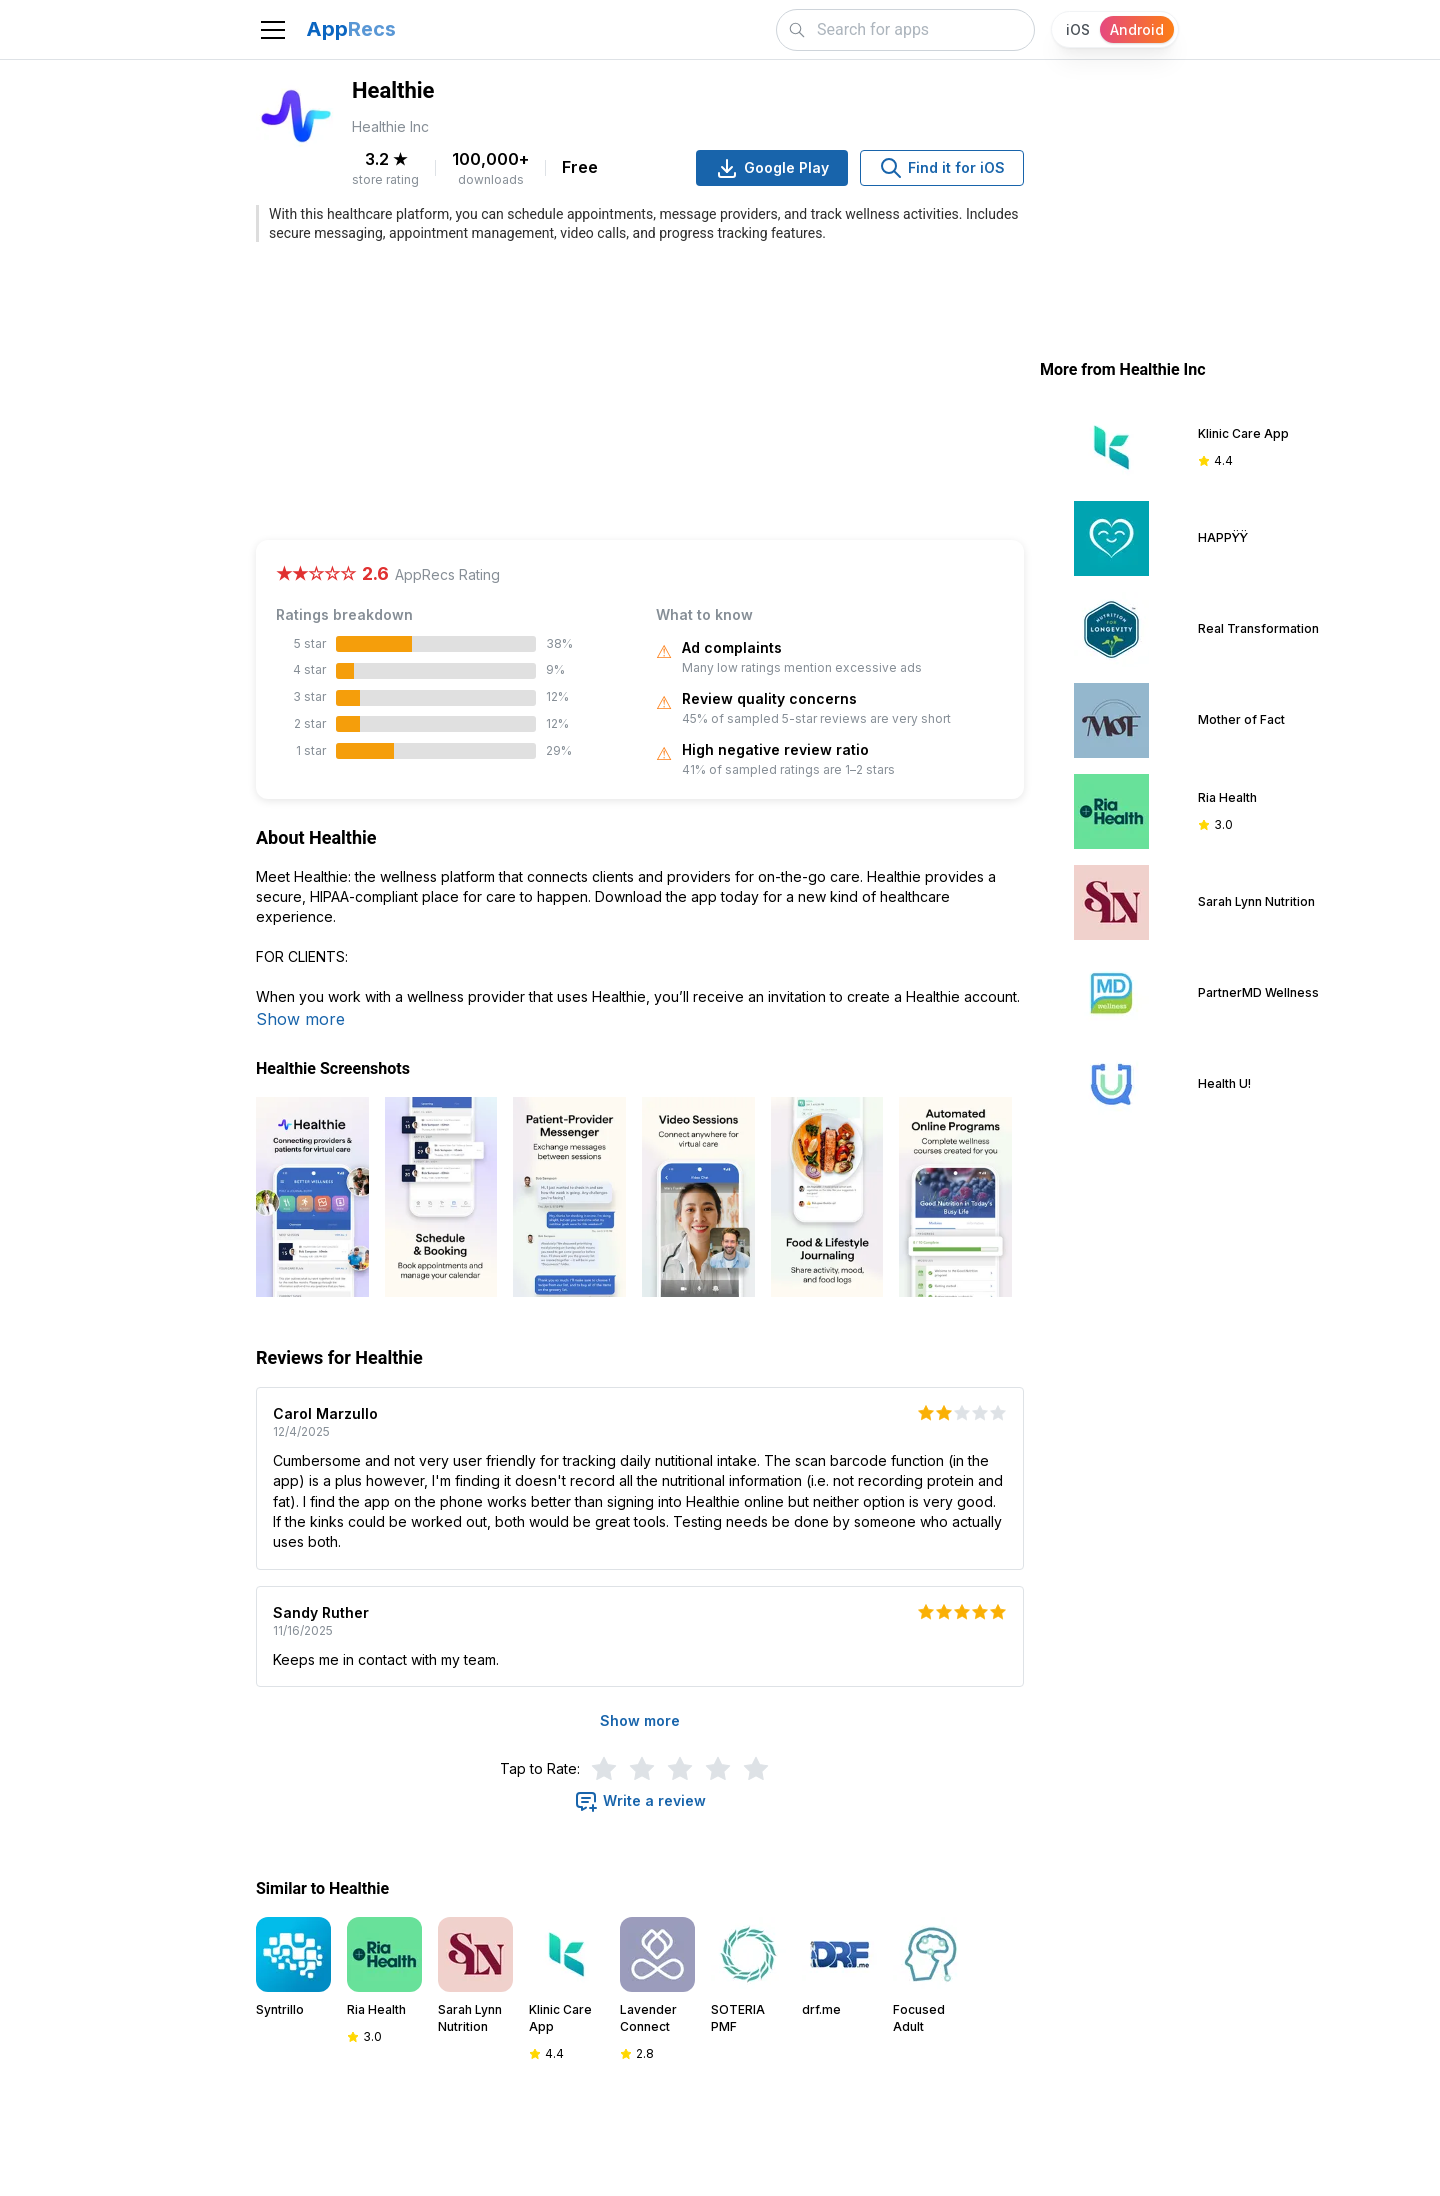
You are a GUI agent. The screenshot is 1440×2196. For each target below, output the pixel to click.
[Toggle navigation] (273, 30)
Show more (300, 1019)
